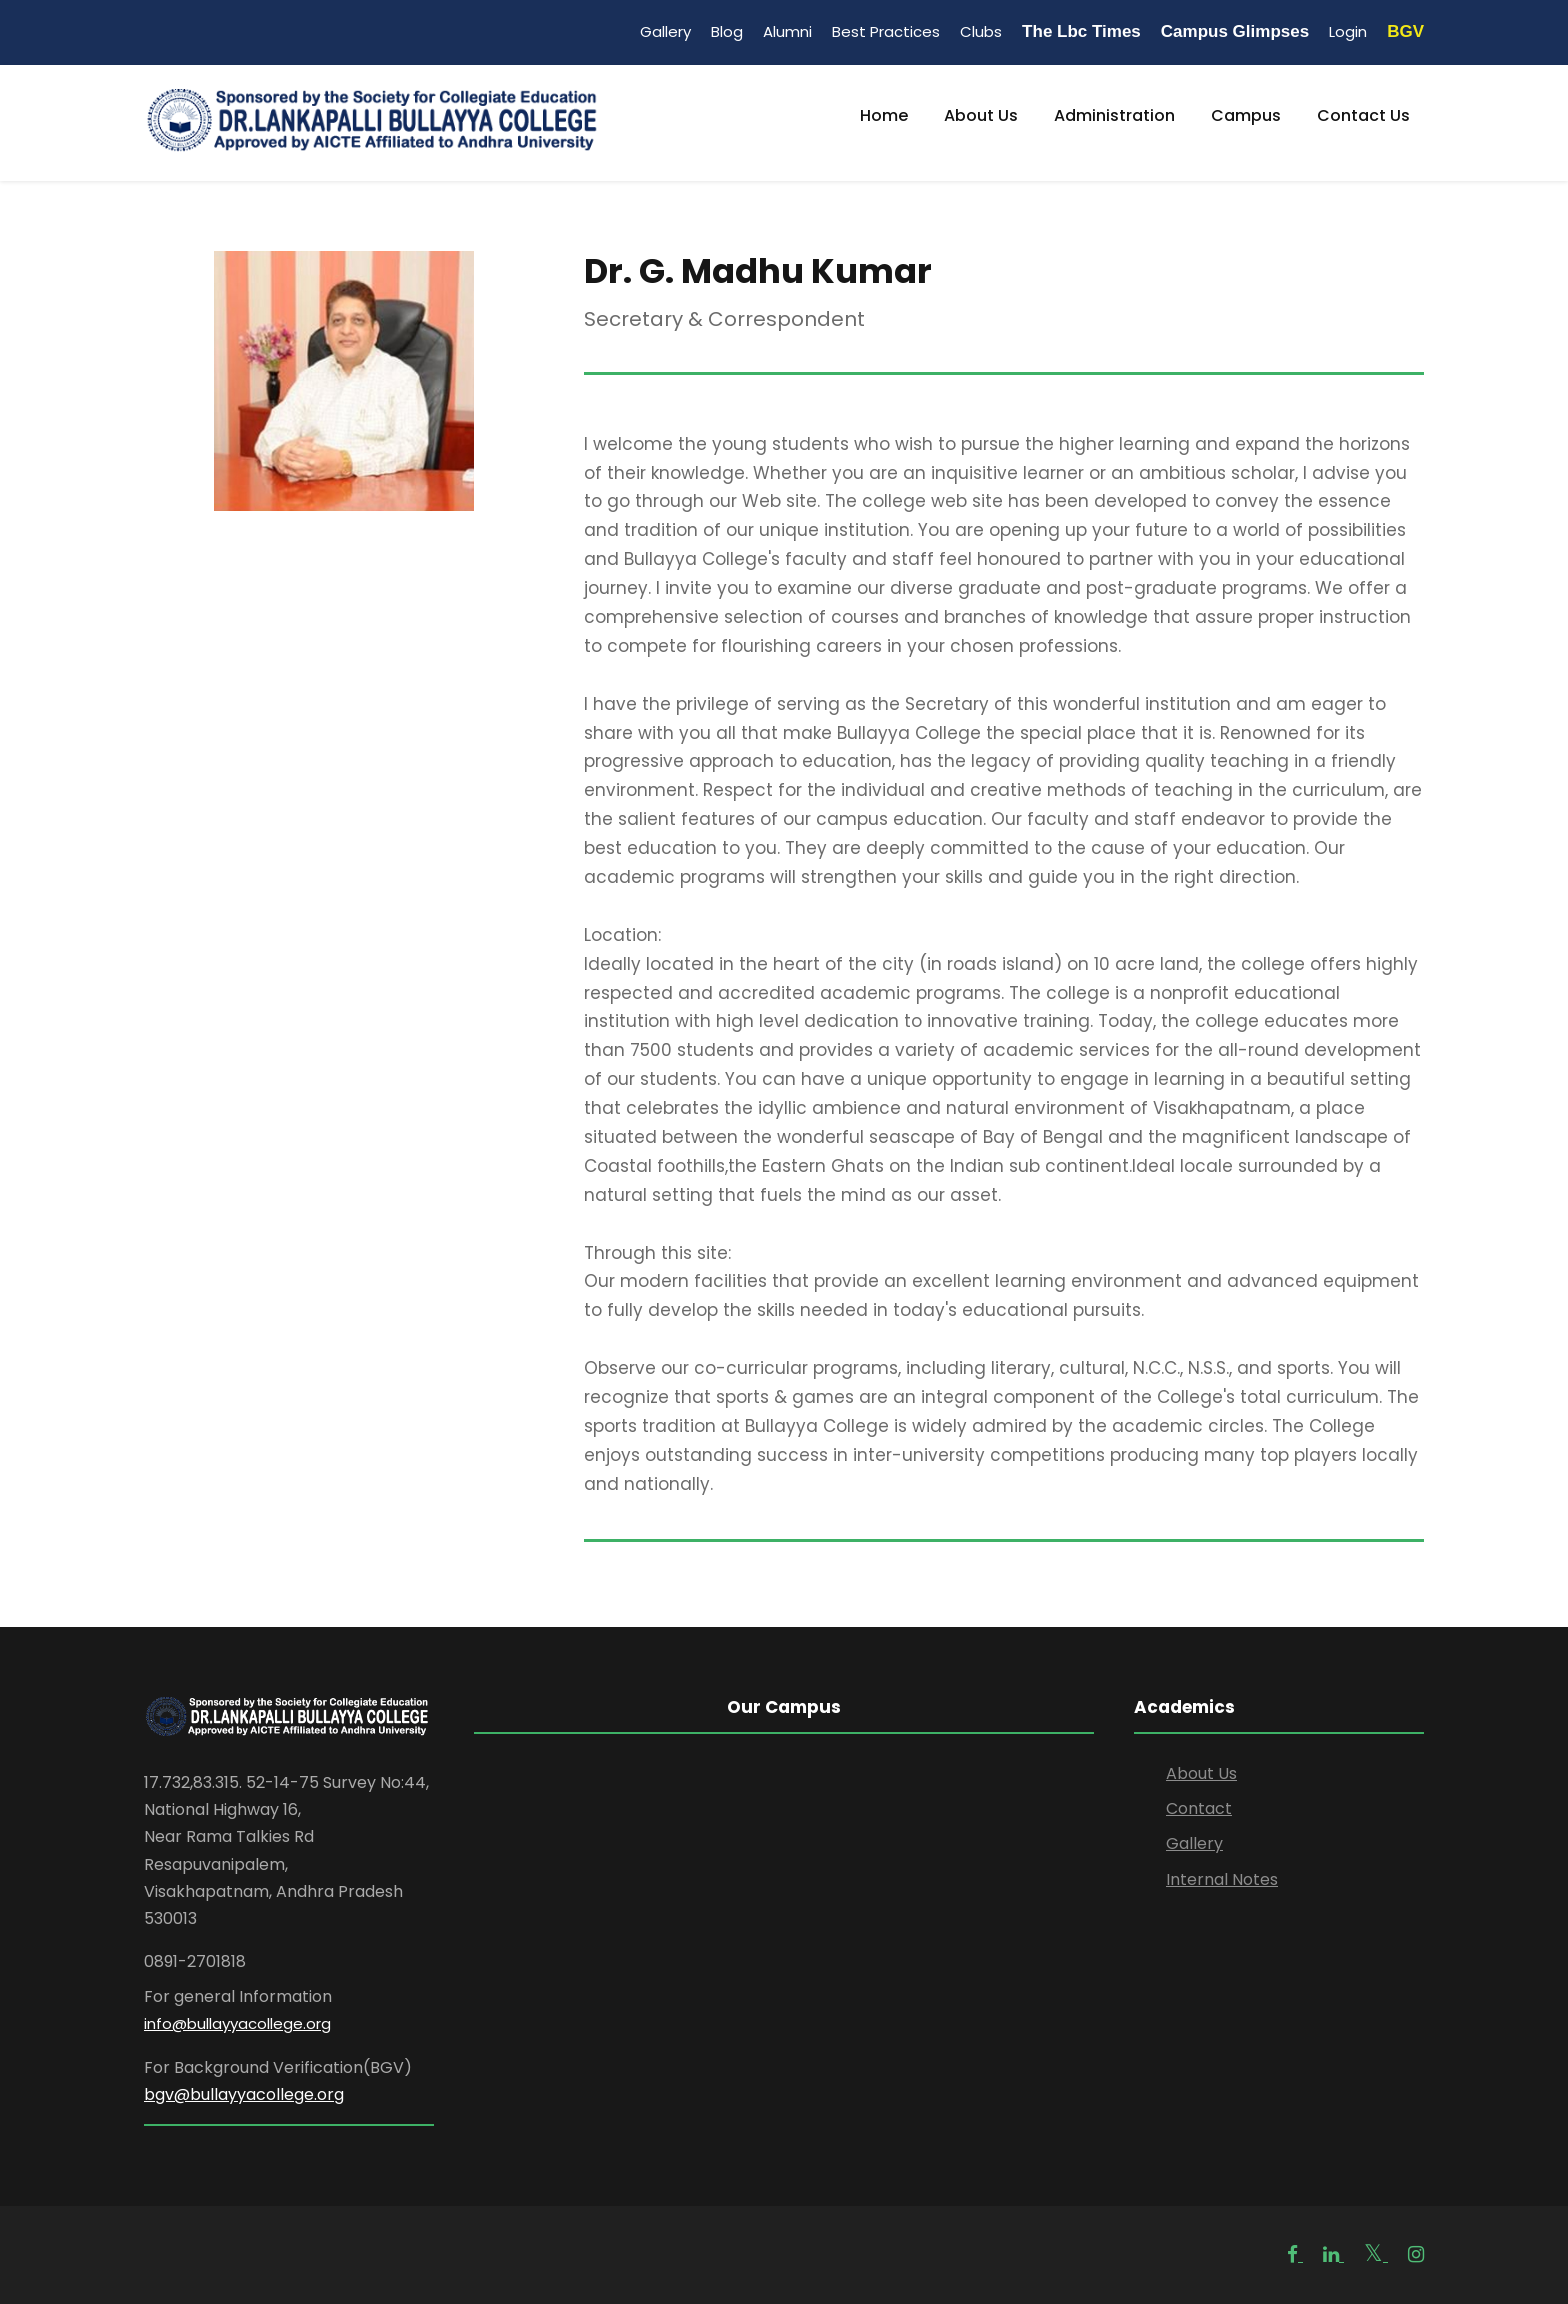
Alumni (787, 31)
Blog (727, 31)
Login (1348, 31)
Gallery (665, 31)
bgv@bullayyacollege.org (244, 2094)
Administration (1114, 115)
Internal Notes (1222, 1879)
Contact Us (1363, 115)
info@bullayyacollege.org (237, 2023)
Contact (1199, 1808)
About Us (981, 115)
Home (884, 115)
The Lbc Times (1081, 31)
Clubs (981, 31)
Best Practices (886, 31)
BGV (1405, 31)
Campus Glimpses (1235, 31)
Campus (1246, 115)
